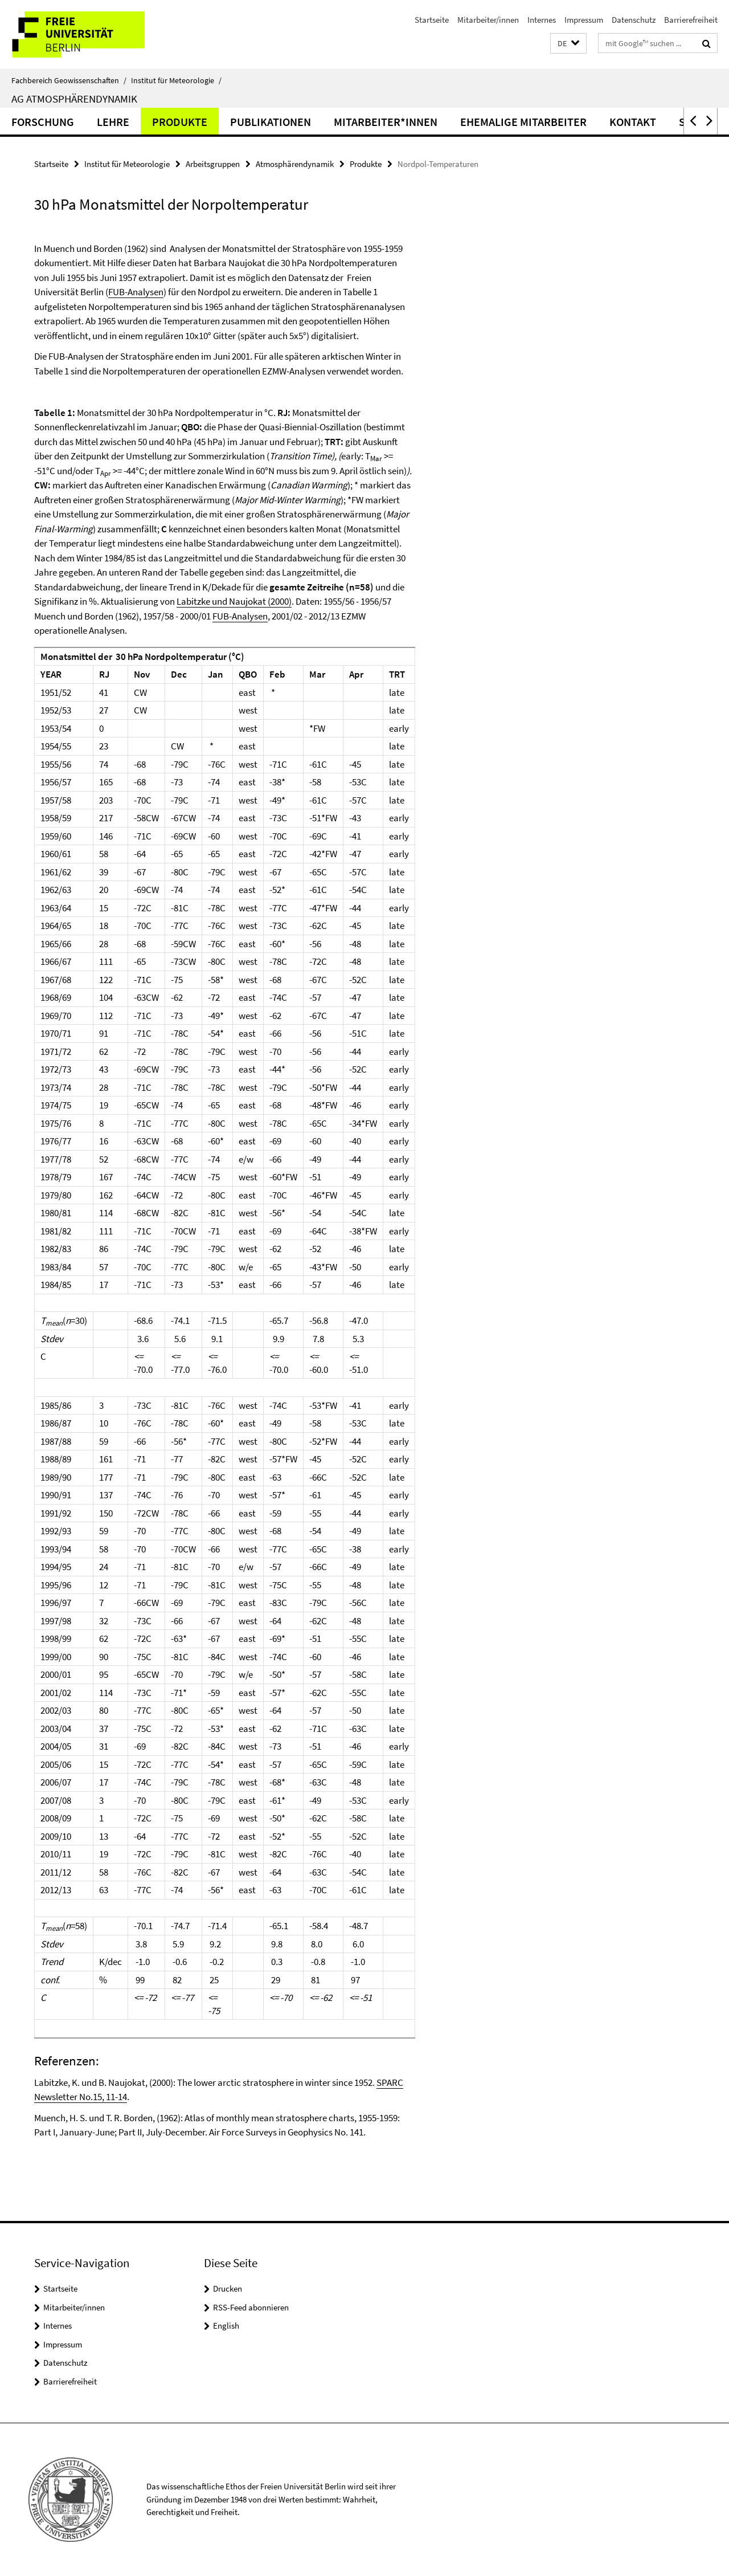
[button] (568, 43)
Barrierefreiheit (691, 19)
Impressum (583, 19)
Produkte (179, 122)
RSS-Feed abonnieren (251, 2307)
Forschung (42, 122)
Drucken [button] (227, 2288)
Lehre (113, 122)
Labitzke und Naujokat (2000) (234, 601)
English (226, 2325)
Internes (541, 19)
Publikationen (270, 122)
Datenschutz (634, 19)
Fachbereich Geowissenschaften (68, 80)
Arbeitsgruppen (213, 163)
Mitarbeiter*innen (385, 122)
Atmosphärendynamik (295, 163)
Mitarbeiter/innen (488, 19)
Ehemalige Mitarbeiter (523, 122)
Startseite (432, 19)
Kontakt (632, 122)
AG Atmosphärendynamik (74, 98)
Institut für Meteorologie (176, 80)
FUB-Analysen (135, 292)
